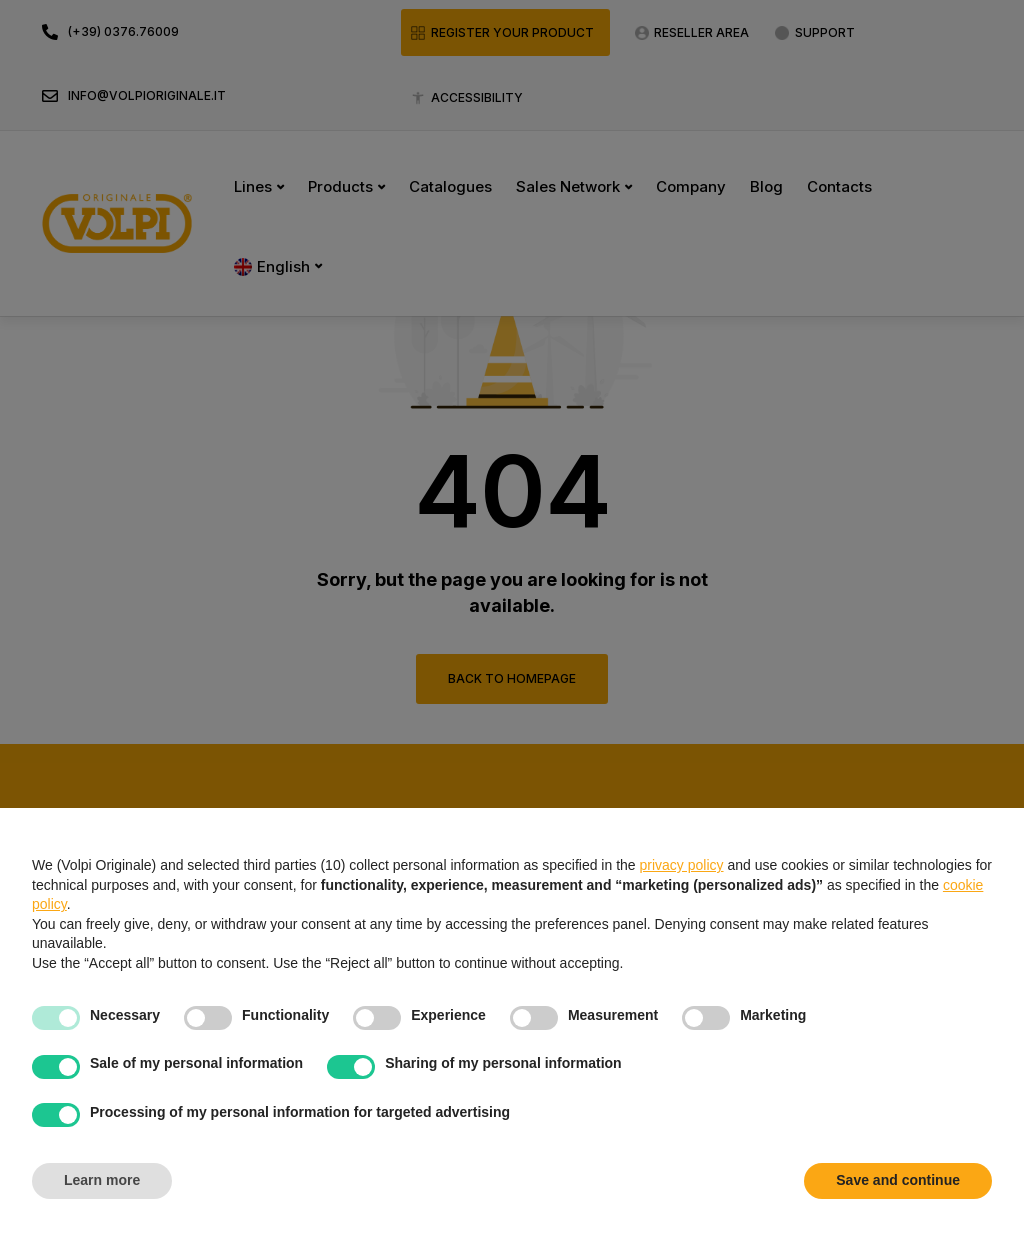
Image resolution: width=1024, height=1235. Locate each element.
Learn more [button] (102, 1180)
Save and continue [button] (898, 1180)
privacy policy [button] (682, 865)
